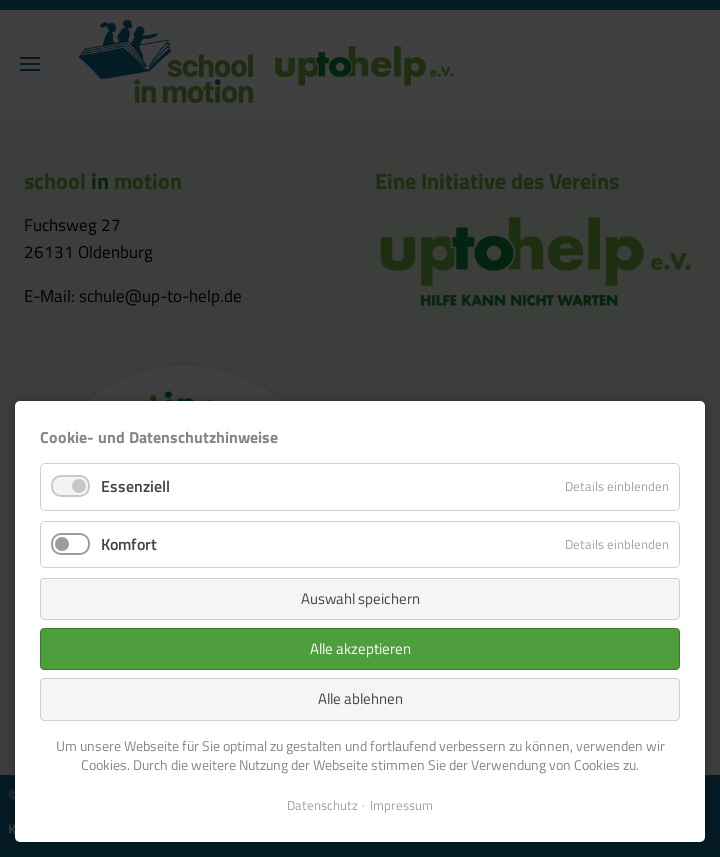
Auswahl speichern (360, 598)
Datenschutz (322, 805)
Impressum (401, 805)
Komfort (129, 544)
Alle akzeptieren (360, 648)
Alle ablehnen (360, 698)
